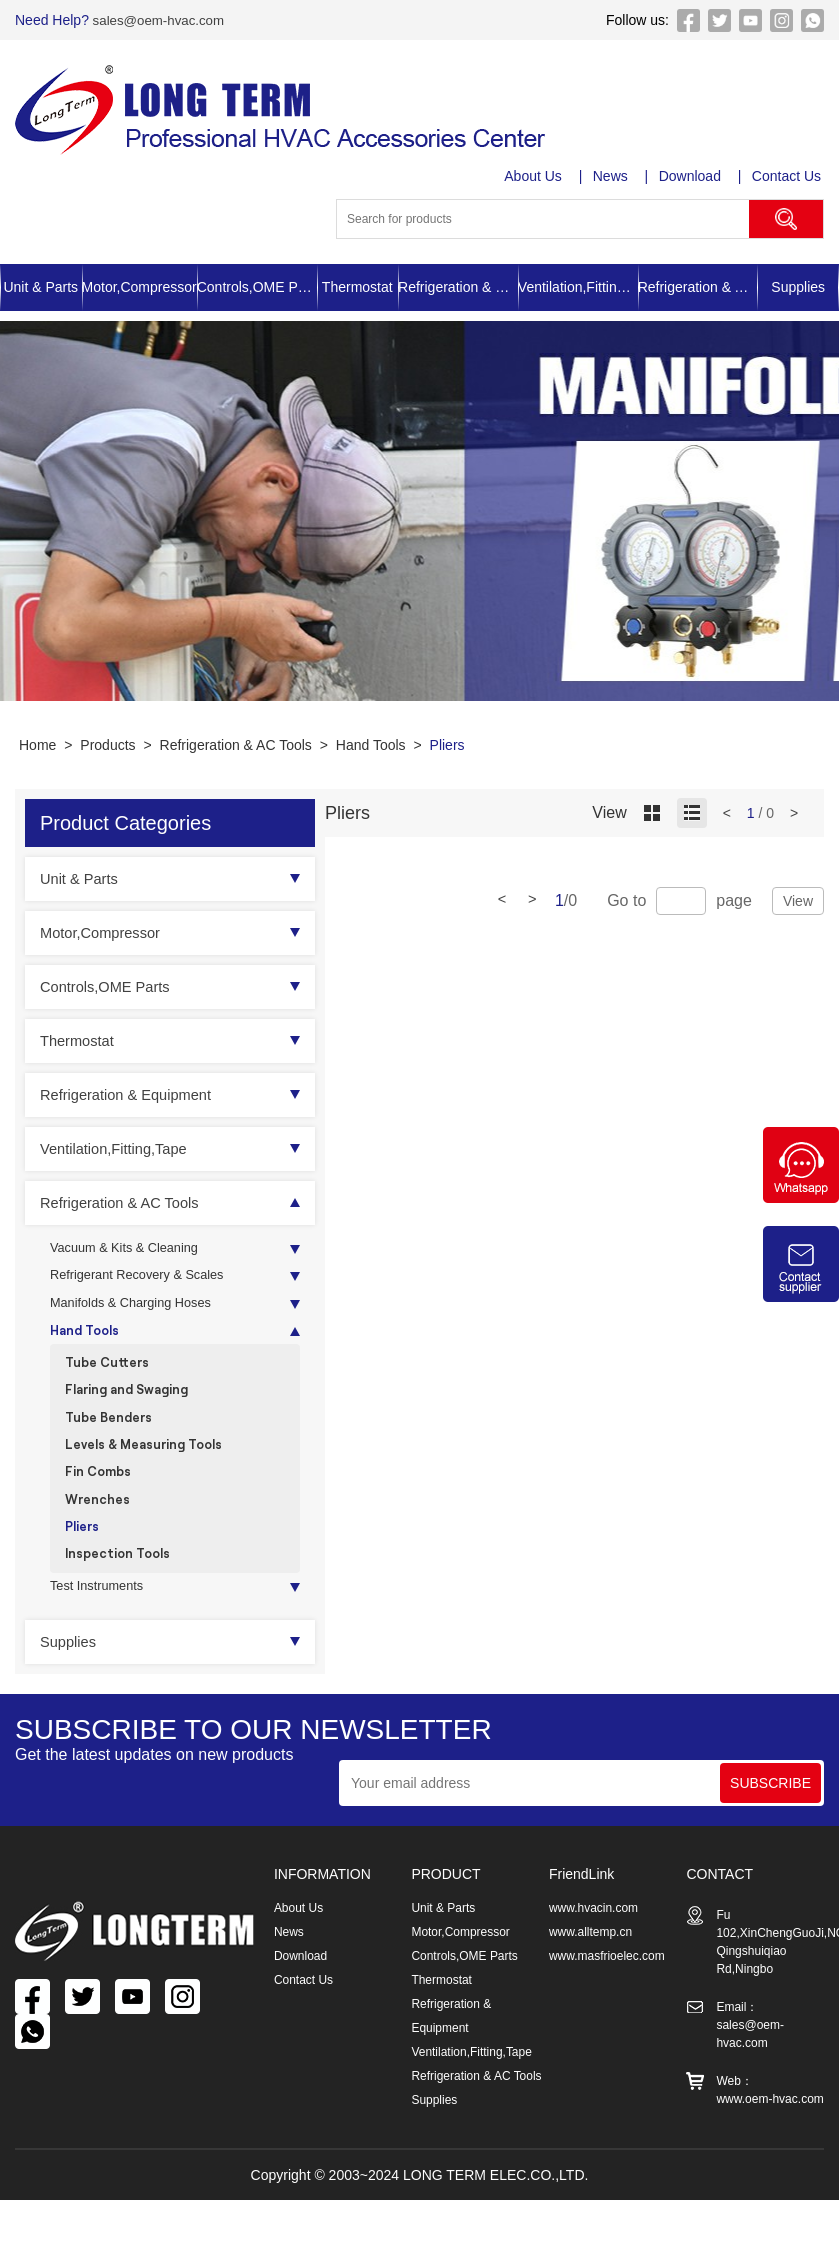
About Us (535, 176)
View (798, 901)
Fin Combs (100, 1494)
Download (692, 176)
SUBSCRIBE (770, 1818)
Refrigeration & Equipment (458, 287)
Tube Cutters (111, 1374)
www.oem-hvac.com (769, 2134)
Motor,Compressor (139, 287)
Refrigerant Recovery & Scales (145, 1280)
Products (107, 745)
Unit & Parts (40, 287)
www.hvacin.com (593, 1943)
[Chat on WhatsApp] (801, 1198)
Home (37, 745)
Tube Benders (113, 1434)
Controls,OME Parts (257, 287)
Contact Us (789, 176)
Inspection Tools (122, 1584)
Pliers (447, 745)
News (612, 176)
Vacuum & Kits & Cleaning (131, 1250)
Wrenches (100, 1524)
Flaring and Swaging (133, 1404)
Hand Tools (371, 745)
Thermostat (357, 287)
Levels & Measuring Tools (151, 1464)
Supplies (798, 287)
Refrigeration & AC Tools (698, 287)
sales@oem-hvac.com (160, 20)
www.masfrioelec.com (607, 1991)
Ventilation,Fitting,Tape (578, 287)
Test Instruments (101, 1620)
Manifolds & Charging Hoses (138, 1310)
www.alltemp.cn (590, 1967)
